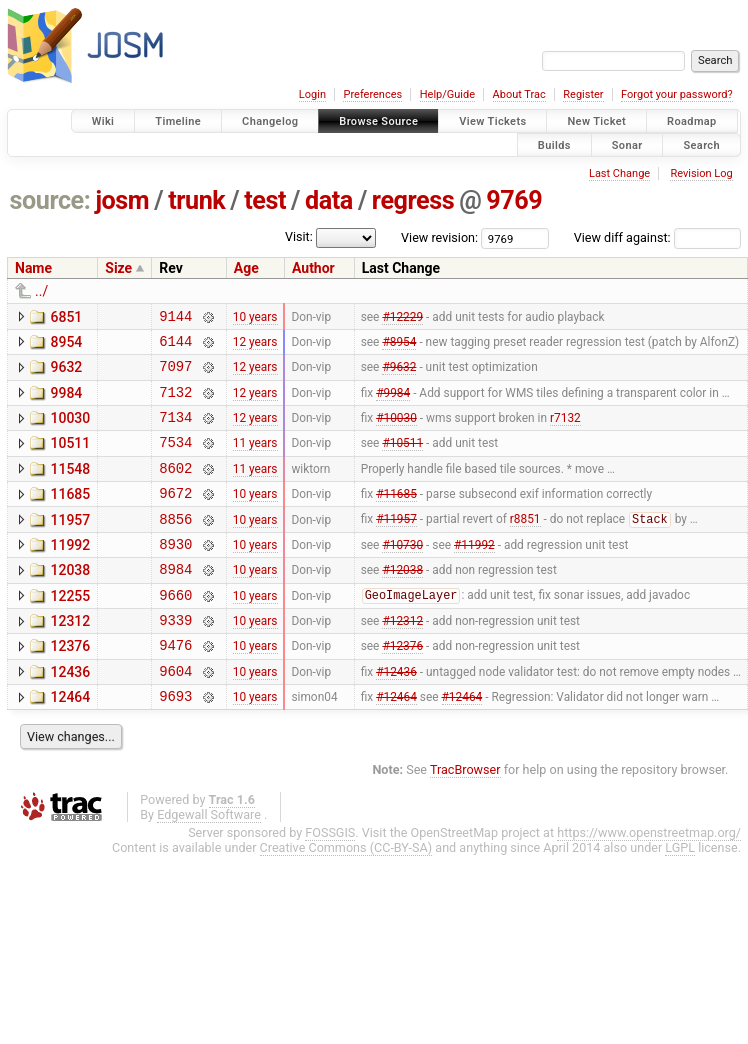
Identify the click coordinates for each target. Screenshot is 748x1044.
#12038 (402, 602)
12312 (70, 657)
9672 (175, 516)
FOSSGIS (330, 880)
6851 (66, 317)
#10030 (396, 432)
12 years (255, 346)
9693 (175, 743)
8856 (175, 545)
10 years (255, 318)
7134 (175, 431)
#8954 (399, 346)
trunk (196, 200)
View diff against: (657, 237)
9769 (514, 200)
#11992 (474, 573)
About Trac (519, 94)
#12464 (396, 744)
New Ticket (596, 121)
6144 (175, 346)
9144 (175, 318)
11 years (255, 460)
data (329, 200)
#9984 (393, 403)
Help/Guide (447, 94)
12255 (70, 629)
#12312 (402, 659)
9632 (66, 373)
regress (413, 200)
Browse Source (378, 121)
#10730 (402, 573)
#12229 (402, 318)
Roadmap (692, 121)
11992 (70, 572)
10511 (70, 458)
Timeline (178, 121)
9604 (175, 715)
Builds (554, 144)
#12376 (402, 687)
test (265, 200)
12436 (70, 714)
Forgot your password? (677, 94)
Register (583, 94)
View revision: (439, 237)
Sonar (627, 144)
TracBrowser (465, 817)
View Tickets (492, 121)
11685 (70, 515)
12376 (70, 685)
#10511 (402, 460)
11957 (70, 544)
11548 (70, 487)
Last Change (619, 173)
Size (118, 268)
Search (701, 144)
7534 (175, 459)
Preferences (372, 94)
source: (50, 200)
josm (122, 200)
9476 (175, 686)
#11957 (396, 546)
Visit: (299, 236)
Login (312, 94)
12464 (70, 742)
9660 (175, 630)
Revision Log (701, 173)
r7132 (565, 432)
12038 (70, 600)
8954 (66, 345)
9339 (175, 658)
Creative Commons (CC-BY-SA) (346, 895)
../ (41, 291)
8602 (175, 488)
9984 (66, 402)
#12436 (396, 715)
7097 (175, 374)
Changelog (270, 121)
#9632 (399, 375)
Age (246, 268)
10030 (70, 430)
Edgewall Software (209, 862)
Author (313, 268)
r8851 (525, 546)
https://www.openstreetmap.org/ (649, 880)
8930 (175, 573)
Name (33, 268)
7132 (175, 403)
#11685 (396, 517)
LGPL (680, 895)
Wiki (103, 121)
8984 (175, 601)
